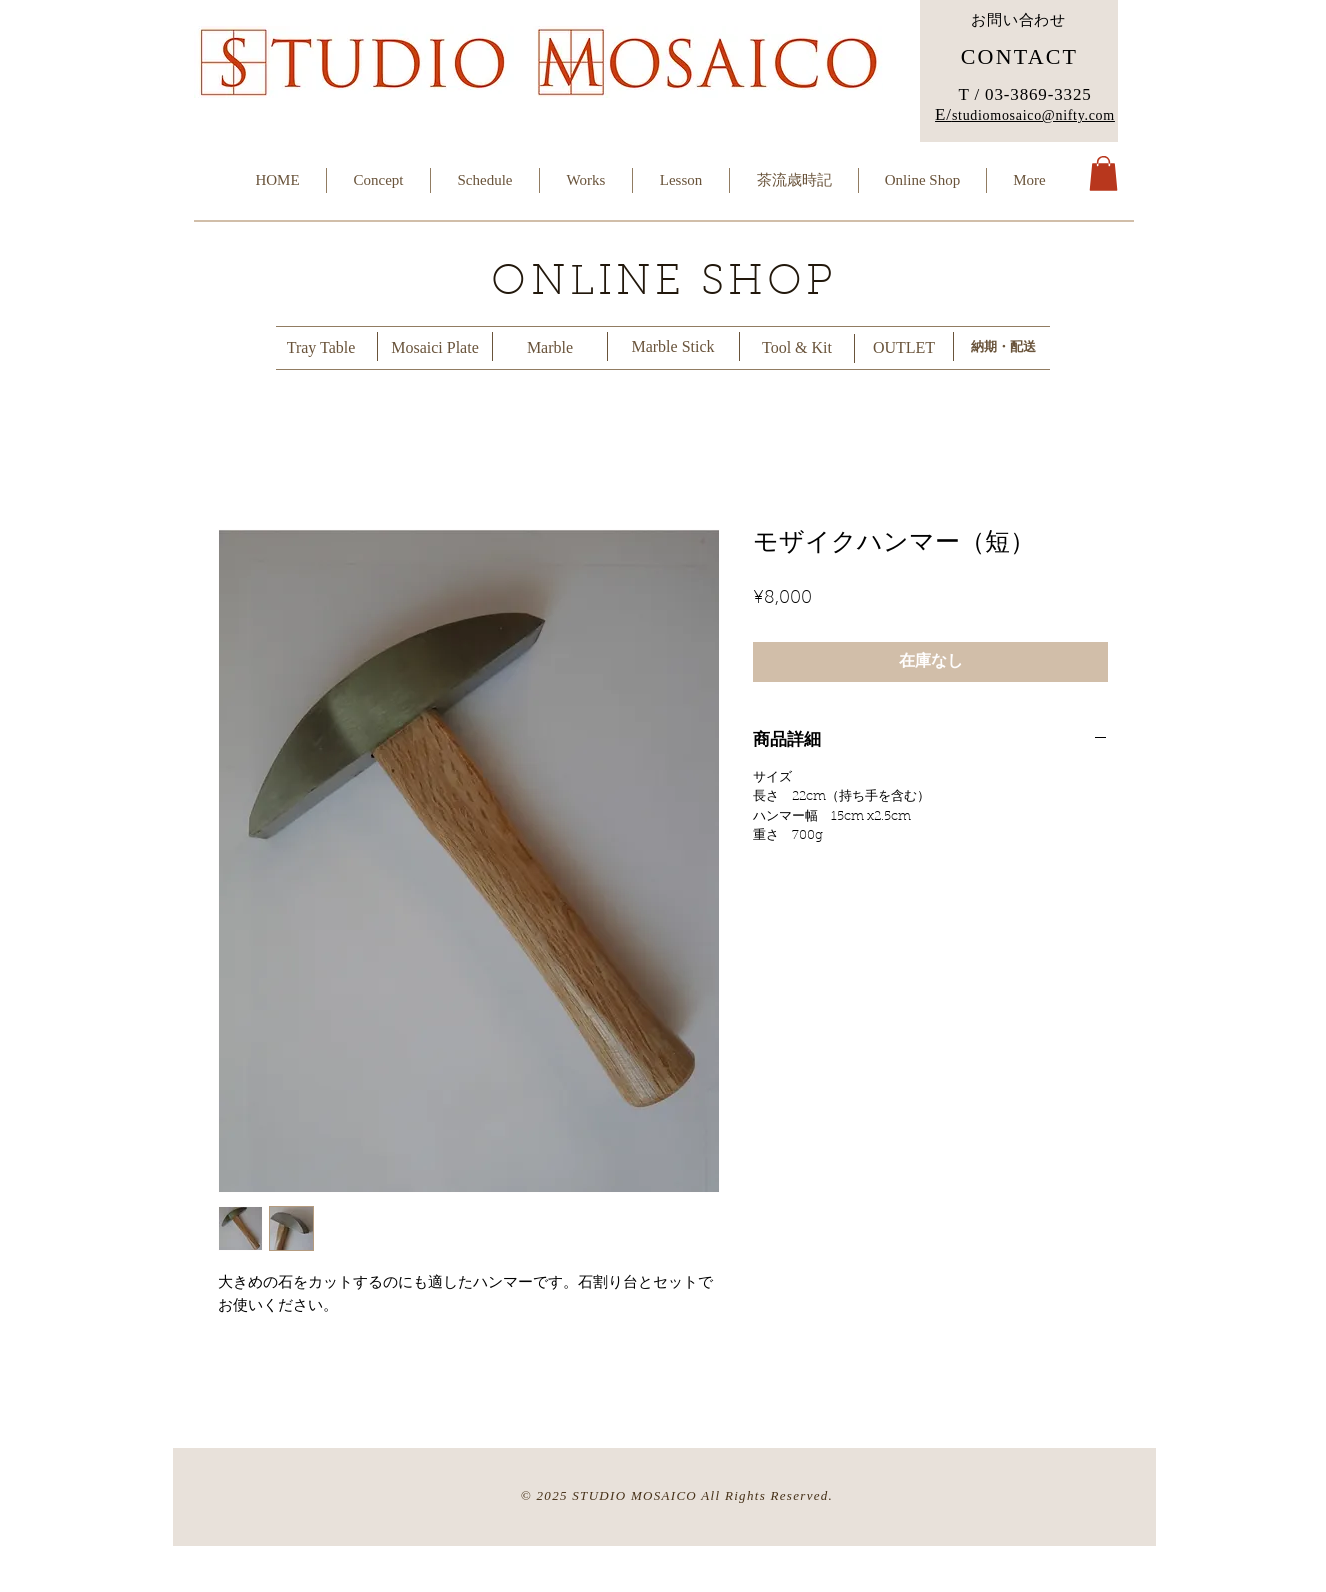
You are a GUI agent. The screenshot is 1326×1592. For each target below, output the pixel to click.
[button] (1103, 173)
